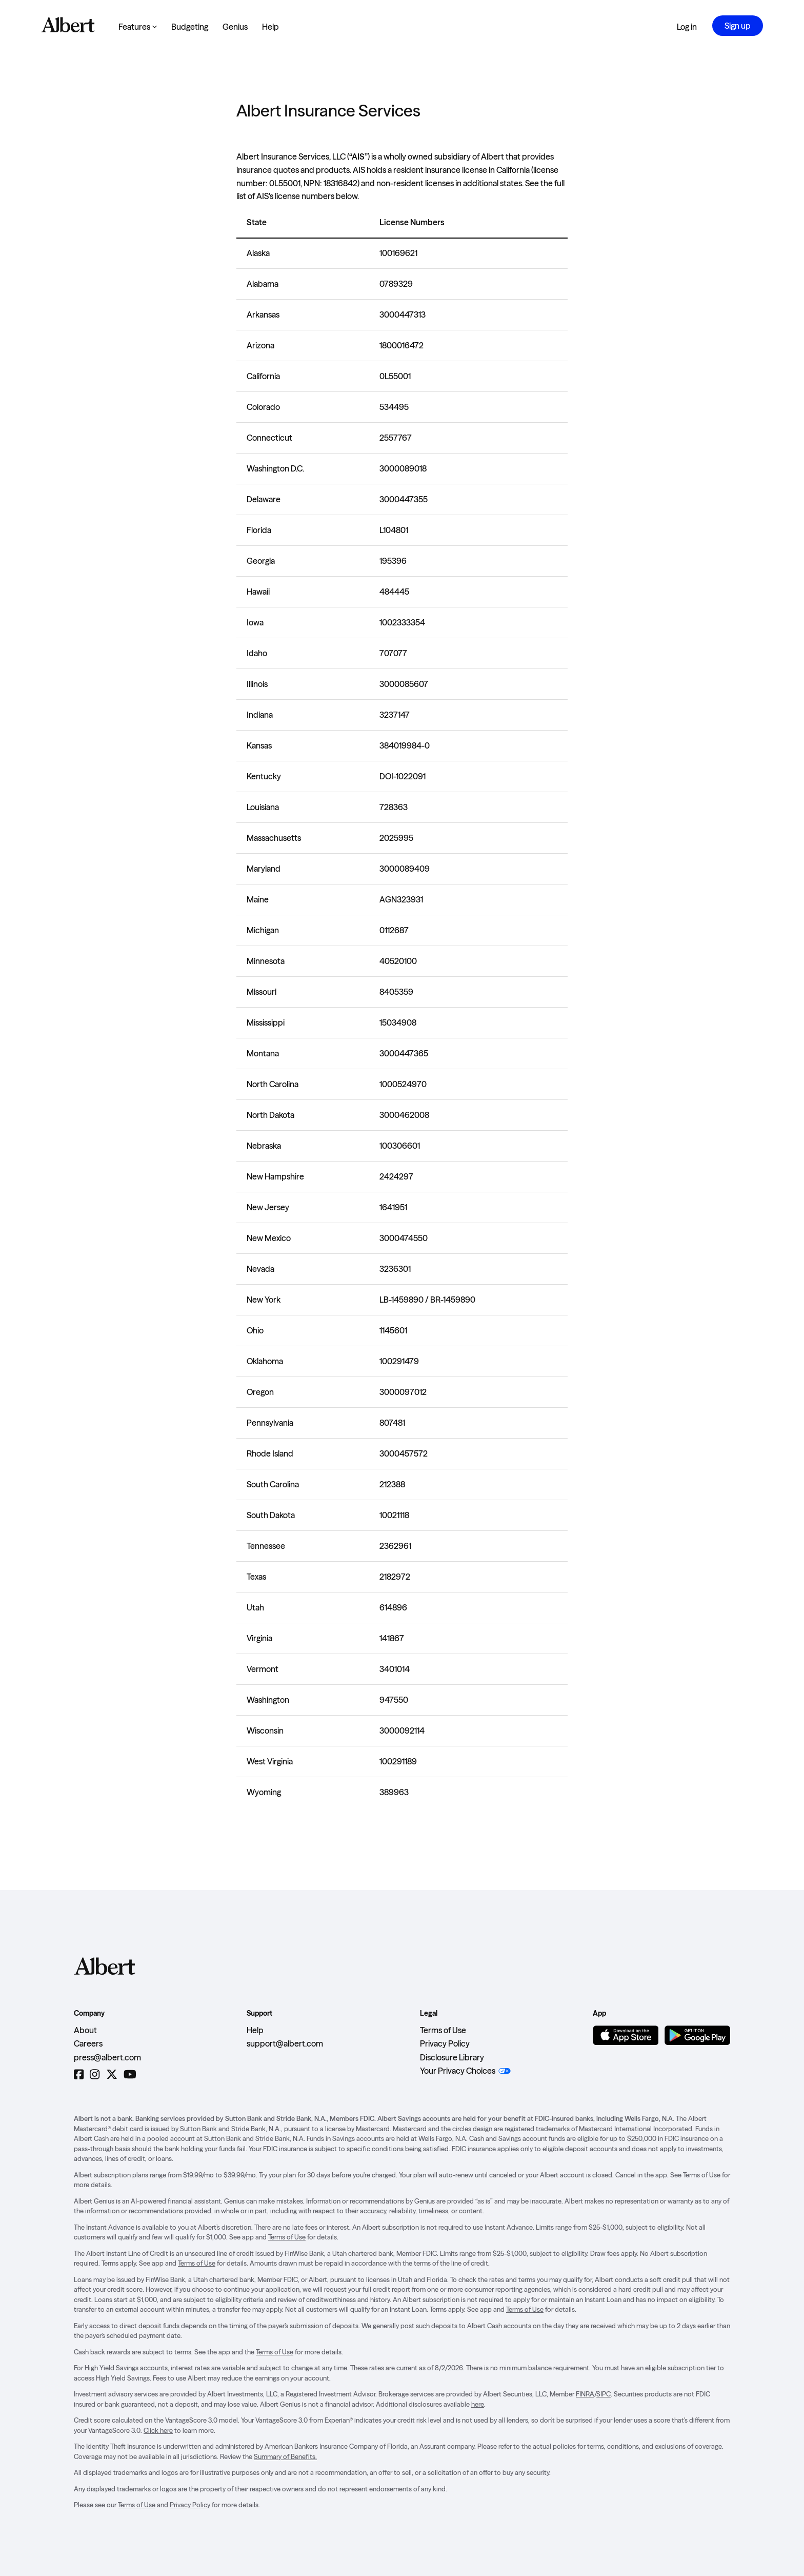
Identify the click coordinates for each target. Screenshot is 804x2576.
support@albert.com (285, 2043)
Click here (158, 2430)
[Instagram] (94, 2074)
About (85, 2030)
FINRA (585, 2394)
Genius (235, 27)
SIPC (603, 2394)
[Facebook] (79, 2074)
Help (270, 27)
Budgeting (189, 27)
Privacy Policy (445, 2043)
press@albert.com (107, 2057)
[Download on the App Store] (625, 2035)
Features (137, 27)
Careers (88, 2043)
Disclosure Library (452, 2057)
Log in (687, 27)
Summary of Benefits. (285, 2456)
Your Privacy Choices (457, 2070)
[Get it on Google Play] (697, 2035)
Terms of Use (443, 2030)
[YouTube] (130, 2074)
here (477, 2404)
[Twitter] (111, 2074)
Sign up (738, 26)
